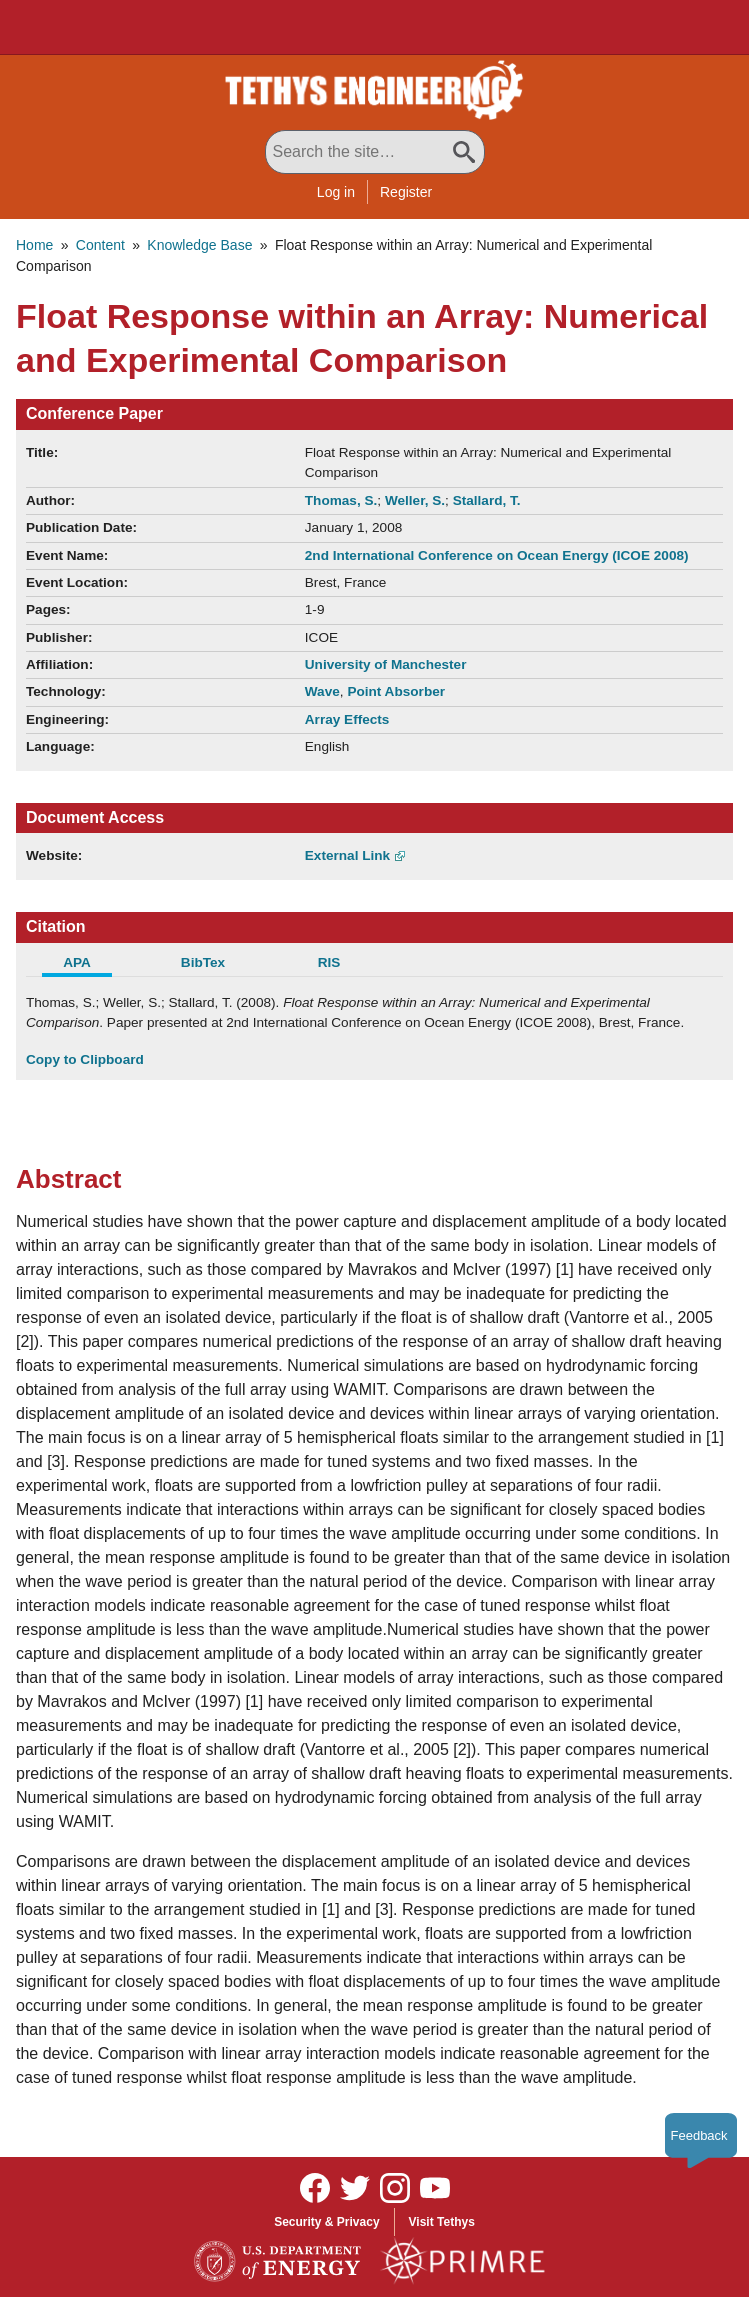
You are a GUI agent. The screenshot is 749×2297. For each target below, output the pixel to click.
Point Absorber (396, 691)
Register (406, 192)
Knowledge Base (199, 245)
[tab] (89, 965)
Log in (336, 192)
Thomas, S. (341, 500)
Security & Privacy (326, 2222)
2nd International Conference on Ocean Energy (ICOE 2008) (497, 555)
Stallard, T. (487, 500)
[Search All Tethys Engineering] (375, 152)
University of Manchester (386, 664)
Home (34, 245)
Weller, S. (415, 500)
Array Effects (347, 719)
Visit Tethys (442, 2222)
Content (100, 245)
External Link (347, 855)
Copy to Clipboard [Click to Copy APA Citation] (85, 1059)
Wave (322, 691)
